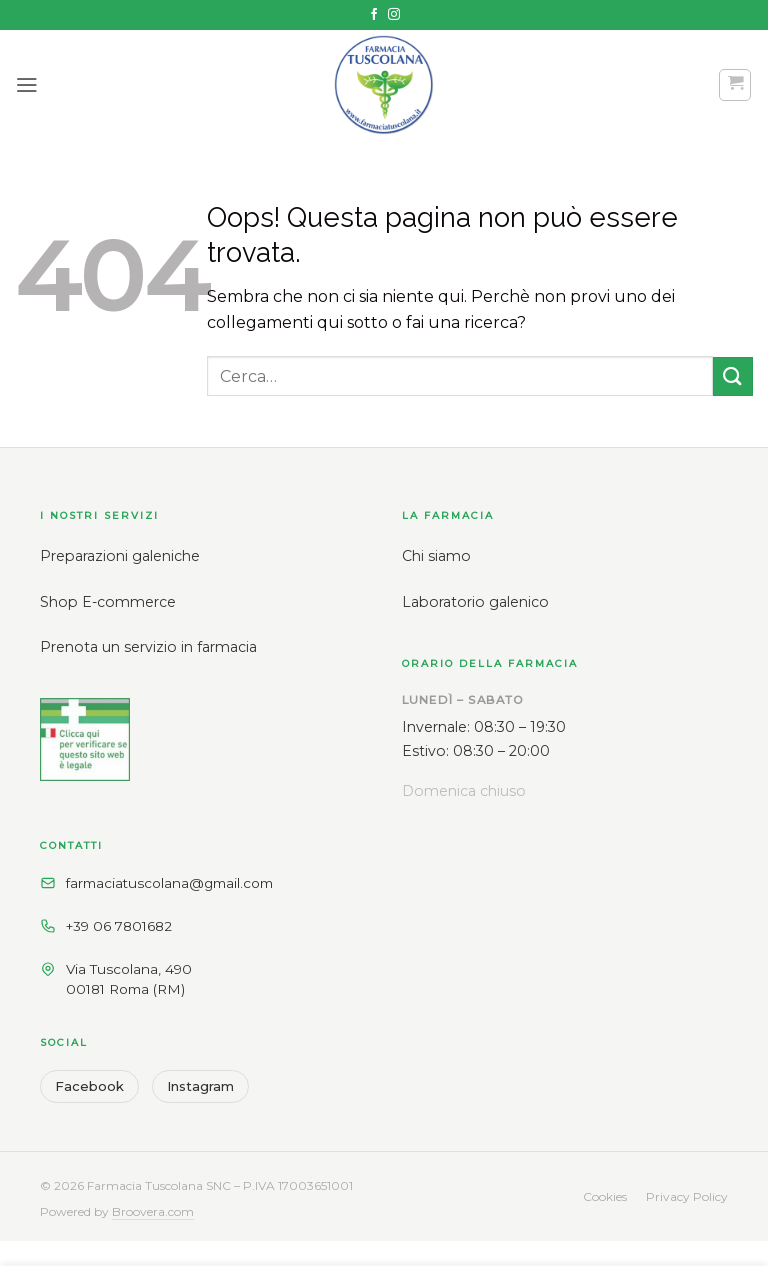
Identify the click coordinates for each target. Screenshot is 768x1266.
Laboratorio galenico (475, 602)
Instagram (200, 1086)
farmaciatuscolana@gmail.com (169, 883)
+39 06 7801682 (119, 926)
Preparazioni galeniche (120, 556)
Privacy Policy (687, 1196)
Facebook (89, 1086)
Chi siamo (436, 556)
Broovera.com (153, 1211)
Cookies (605, 1196)
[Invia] (733, 376)
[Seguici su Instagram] (394, 15)
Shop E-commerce (108, 602)
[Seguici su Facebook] (374, 15)
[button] (27, 84)
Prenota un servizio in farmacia (148, 647)
